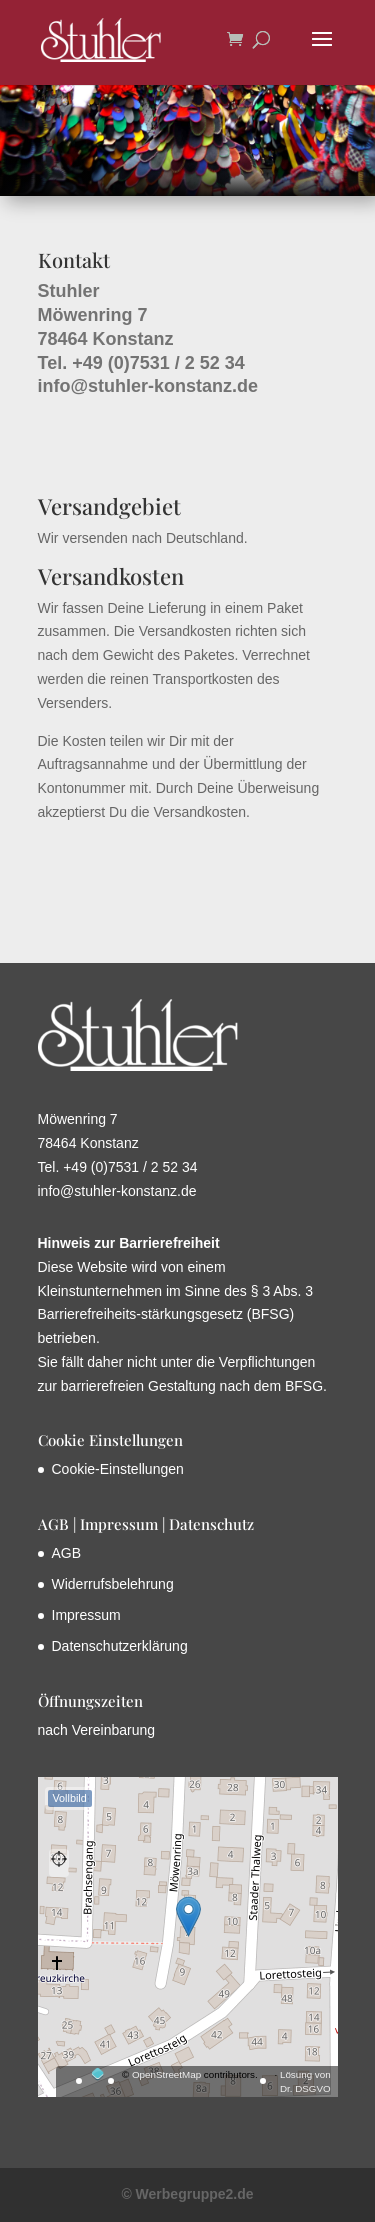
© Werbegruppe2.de (187, 2194)
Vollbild (70, 1798)
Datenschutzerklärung (120, 1646)
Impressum (86, 1615)
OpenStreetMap (166, 2074)
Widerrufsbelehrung (113, 1584)
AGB (67, 1553)
